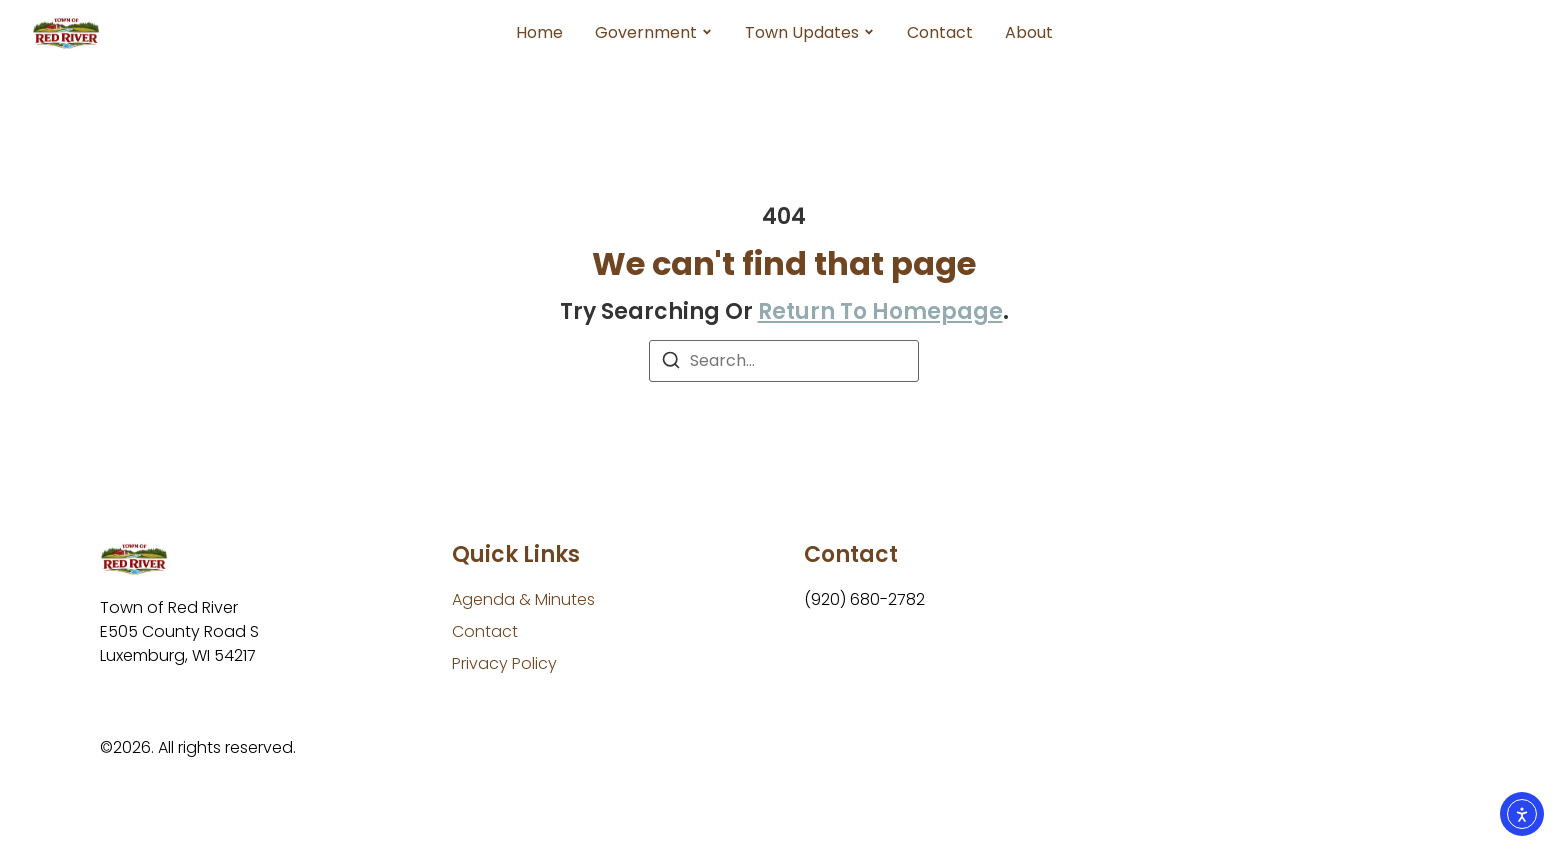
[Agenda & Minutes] (523, 600)
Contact (940, 33)
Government (646, 33)
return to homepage (880, 311)
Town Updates (802, 33)
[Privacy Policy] (504, 664)
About (1029, 33)
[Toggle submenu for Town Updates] (867, 33)
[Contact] (485, 632)
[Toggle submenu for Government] (705, 33)
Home (539, 33)
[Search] (671, 363)
